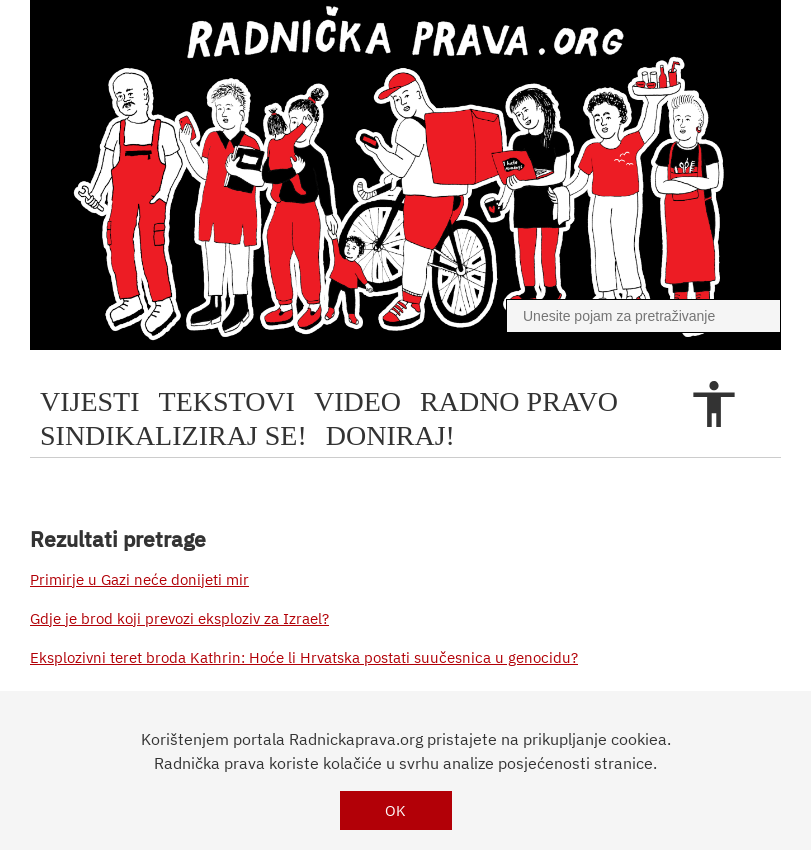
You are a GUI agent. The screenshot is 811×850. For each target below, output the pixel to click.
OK (395, 810)
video (357, 401)
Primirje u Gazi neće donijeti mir (139, 579)
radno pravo (519, 401)
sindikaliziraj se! (173, 435)
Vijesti (90, 401)
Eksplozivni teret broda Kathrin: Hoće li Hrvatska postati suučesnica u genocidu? (304, 657)
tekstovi (227, 401)
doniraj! (390, 435)
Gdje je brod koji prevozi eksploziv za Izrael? (179, 618)
